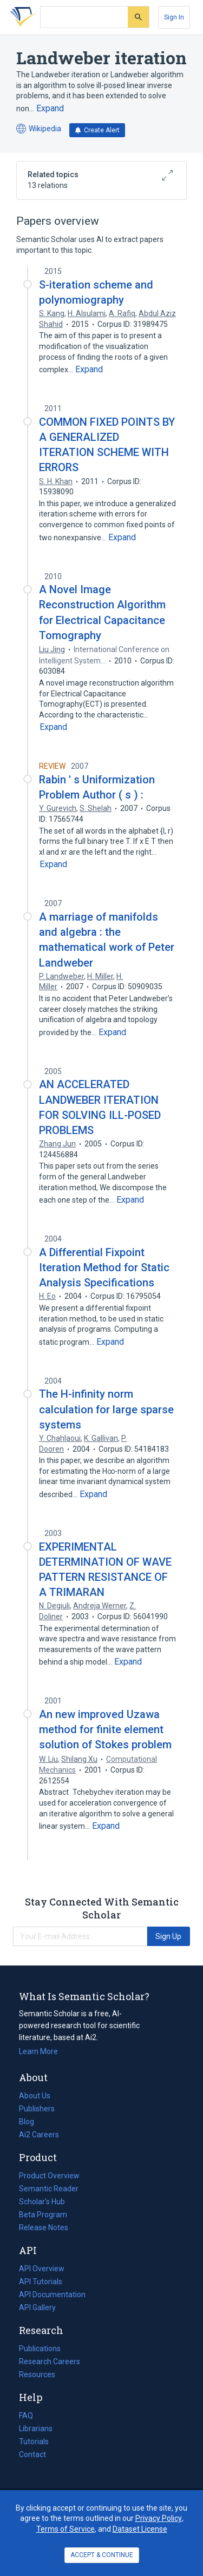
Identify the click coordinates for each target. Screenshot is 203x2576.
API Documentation (52, 2294)
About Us (34, 2095)
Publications (40, 2348)
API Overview (41, 2268)
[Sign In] (174, 17)
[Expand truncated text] (50, 109)
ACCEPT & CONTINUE (101, 2555)
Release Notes (43, 2227)
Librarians (36, 2428)
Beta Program (43, 2214)
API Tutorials (40, 2281)
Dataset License (140, 2529)
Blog (31, 2121)
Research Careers (49, 2361)
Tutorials (34, 2441)
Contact (32, 2454)
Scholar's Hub (42, 2201)
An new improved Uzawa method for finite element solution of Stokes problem (105, 1729)
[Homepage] (21, 17)
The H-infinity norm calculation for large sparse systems (106, 1409)
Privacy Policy (158, 2518)
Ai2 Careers (39, 2134)
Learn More (38, 2051)
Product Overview (49, 2175)
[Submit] (138, 17)
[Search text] (84, 17)
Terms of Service (65, 2529)
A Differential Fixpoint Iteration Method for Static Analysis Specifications (104, 1267)
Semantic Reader (48, 2188)
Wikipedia (38, 129)
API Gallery (37, 2307)
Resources (37, 2374)
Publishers (37, 2108)
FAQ (26, 2415)
